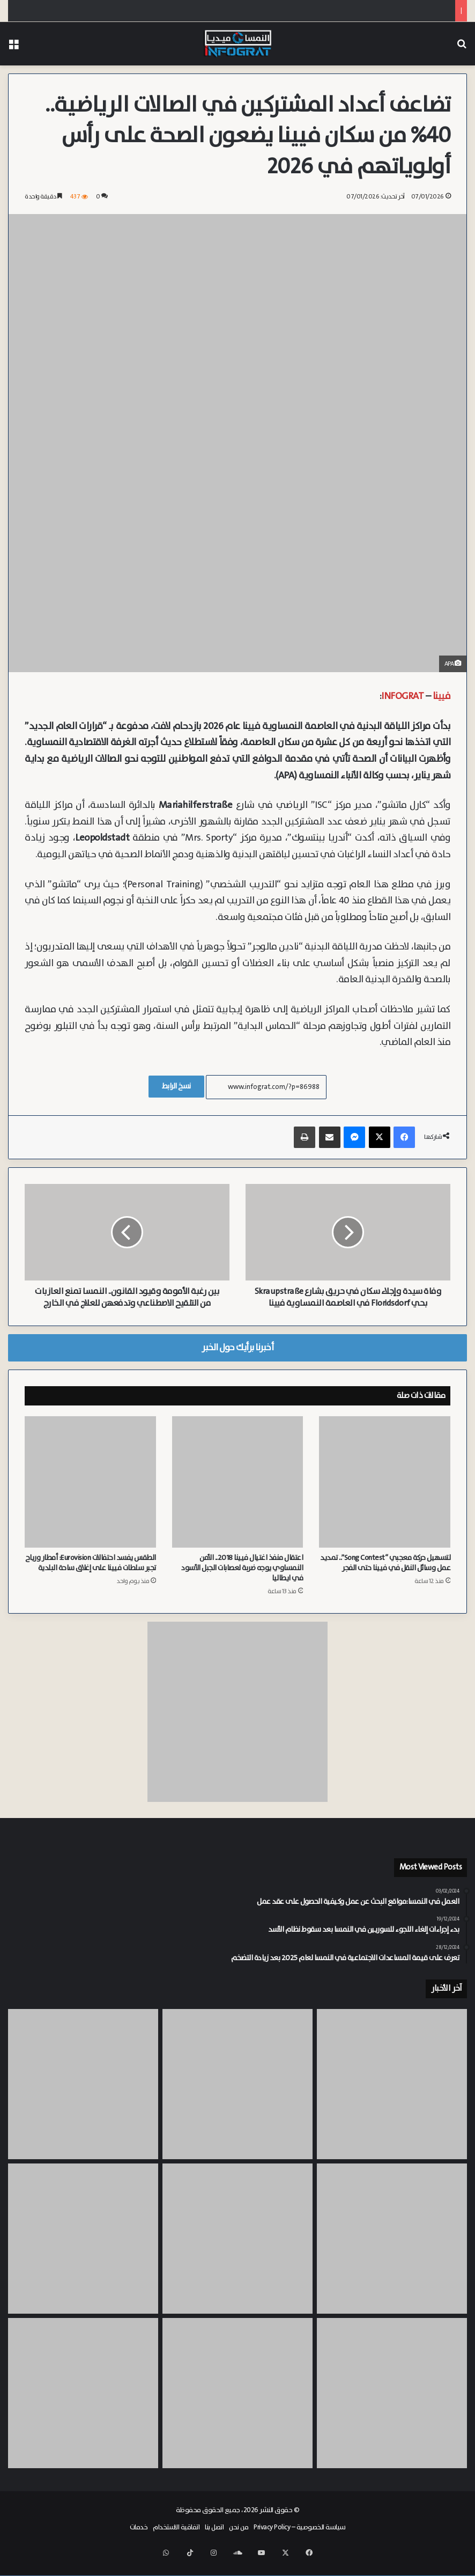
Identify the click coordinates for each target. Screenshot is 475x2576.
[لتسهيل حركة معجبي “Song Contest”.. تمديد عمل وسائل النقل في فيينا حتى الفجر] (384, 1493)
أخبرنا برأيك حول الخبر (237, 1359)
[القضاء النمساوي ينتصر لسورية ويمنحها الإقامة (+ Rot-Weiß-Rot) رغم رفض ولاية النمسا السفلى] (392, 2096)
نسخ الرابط (176, 1086)
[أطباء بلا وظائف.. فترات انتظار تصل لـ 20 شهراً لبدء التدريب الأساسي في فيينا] (83, 2250)
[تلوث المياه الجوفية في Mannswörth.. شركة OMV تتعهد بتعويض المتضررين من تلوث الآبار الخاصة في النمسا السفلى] (237, 2250)
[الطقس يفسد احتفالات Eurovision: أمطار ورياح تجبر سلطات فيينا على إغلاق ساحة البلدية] (90, 1493)
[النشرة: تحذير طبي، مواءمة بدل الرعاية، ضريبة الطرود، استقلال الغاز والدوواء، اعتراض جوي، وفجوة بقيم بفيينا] (237, 2096)
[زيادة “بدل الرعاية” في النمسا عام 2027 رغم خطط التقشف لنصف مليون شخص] (392, 2405)
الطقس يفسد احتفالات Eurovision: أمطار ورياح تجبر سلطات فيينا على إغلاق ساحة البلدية (90, 1575)
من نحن (238, 2539)
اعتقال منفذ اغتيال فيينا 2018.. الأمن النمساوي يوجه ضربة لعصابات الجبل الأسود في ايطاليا (242, 1580)
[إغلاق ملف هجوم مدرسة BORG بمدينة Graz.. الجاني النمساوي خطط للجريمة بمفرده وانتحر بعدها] (83, 2096)
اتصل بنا (214, 2539)
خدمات (139, 2539)
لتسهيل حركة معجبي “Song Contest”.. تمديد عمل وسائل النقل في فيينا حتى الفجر (385, 1575)
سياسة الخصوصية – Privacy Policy (300, 2539)
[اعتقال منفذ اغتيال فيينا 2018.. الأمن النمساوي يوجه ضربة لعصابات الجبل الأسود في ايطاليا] (237, 1493)
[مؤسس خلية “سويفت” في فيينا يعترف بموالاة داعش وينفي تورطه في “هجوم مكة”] (392, 2250)
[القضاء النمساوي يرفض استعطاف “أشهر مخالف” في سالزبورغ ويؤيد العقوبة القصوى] (237, 2405)
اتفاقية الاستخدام (176, 2539)
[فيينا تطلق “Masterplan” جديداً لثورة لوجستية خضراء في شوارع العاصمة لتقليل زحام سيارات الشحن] (83, 2405)
